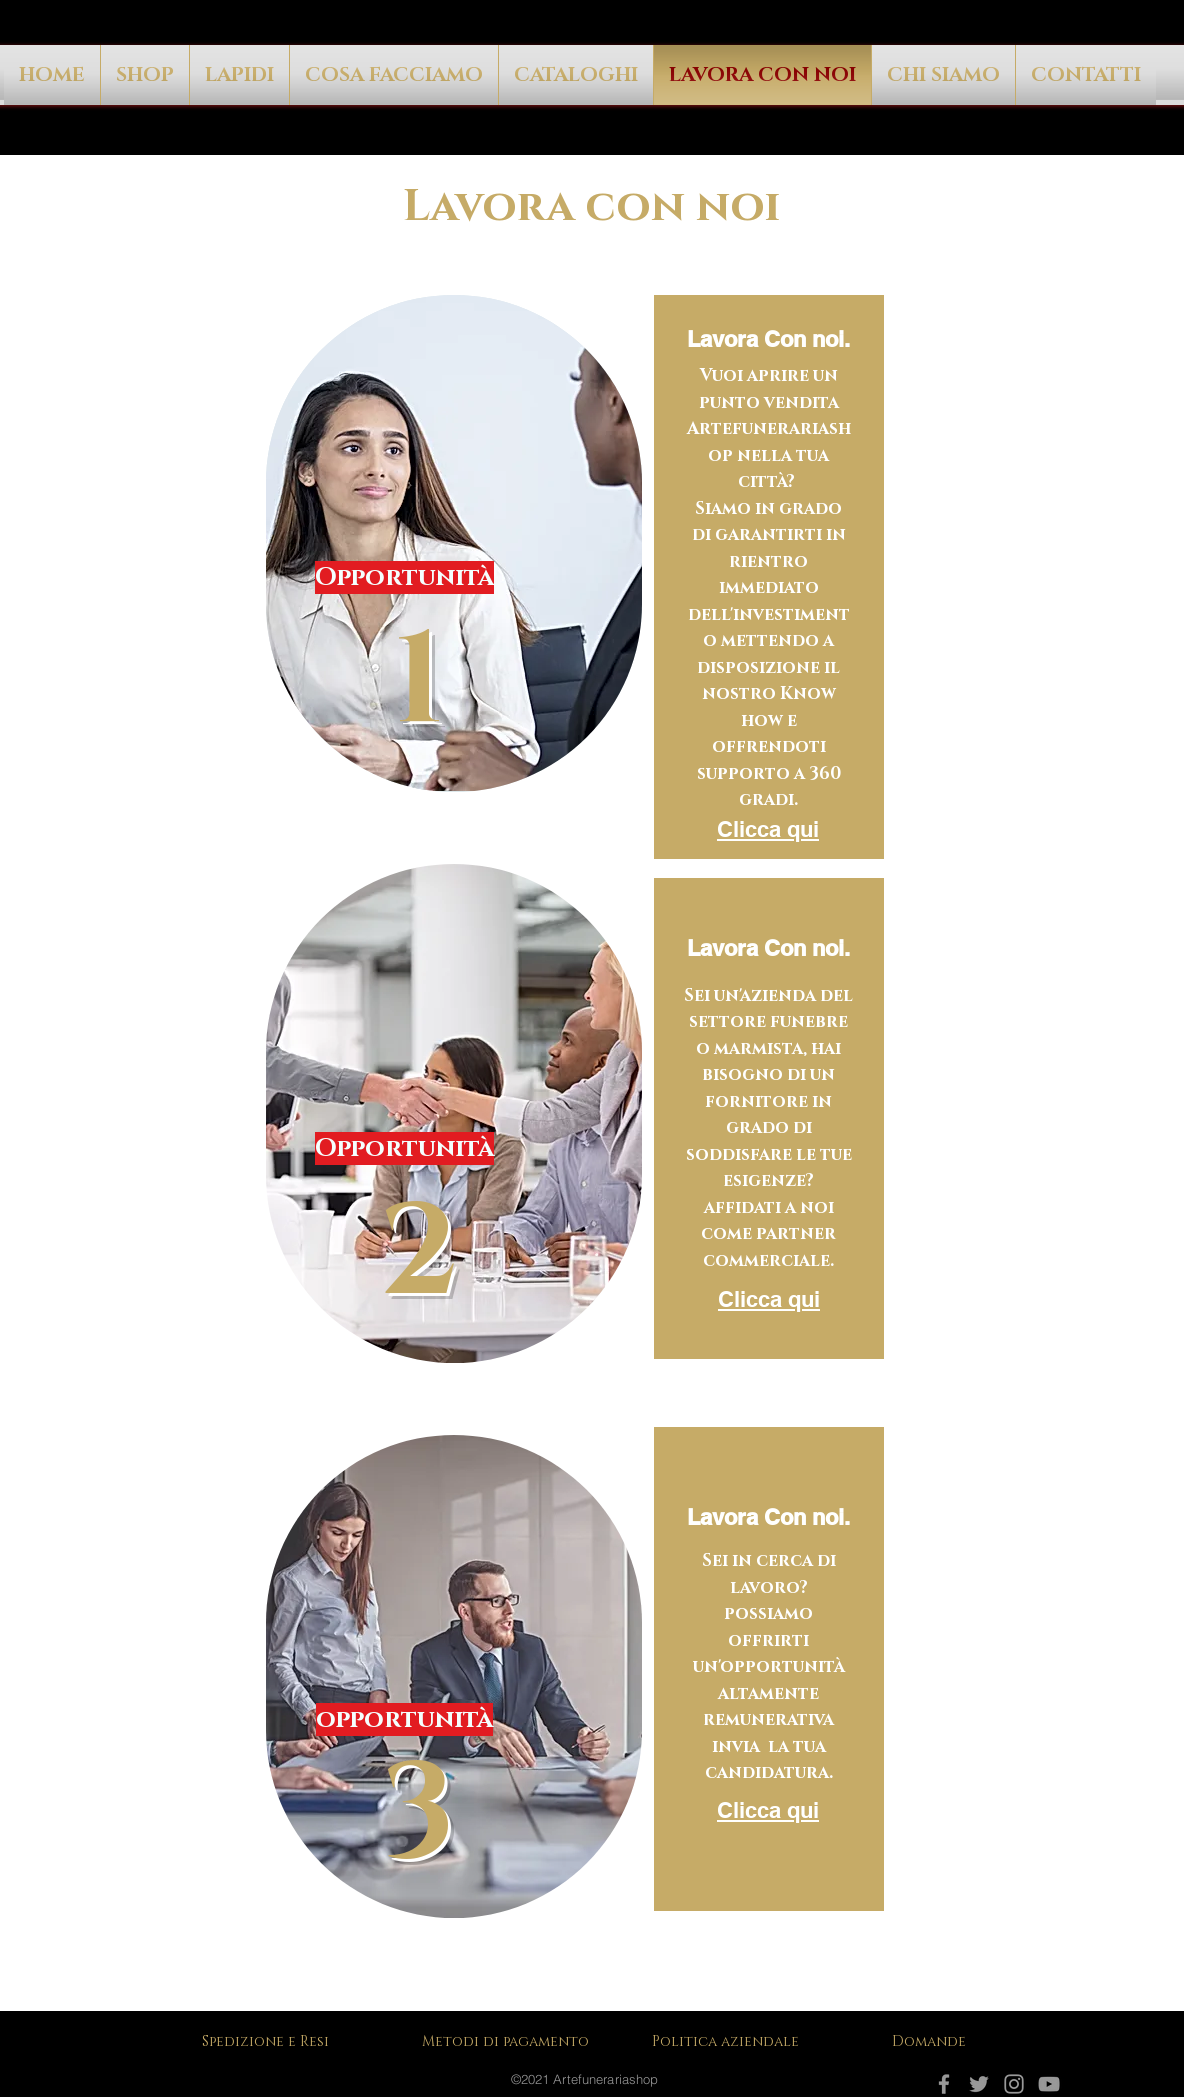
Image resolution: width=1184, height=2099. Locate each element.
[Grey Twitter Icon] (979, 2084)
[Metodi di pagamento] (512, 2041)
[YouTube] (1049, 2084)
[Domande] (932, 2041)
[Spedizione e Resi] (269, 2041)
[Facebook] (944, 2084)
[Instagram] (1014, 2084)
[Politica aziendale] (732, 2041)
